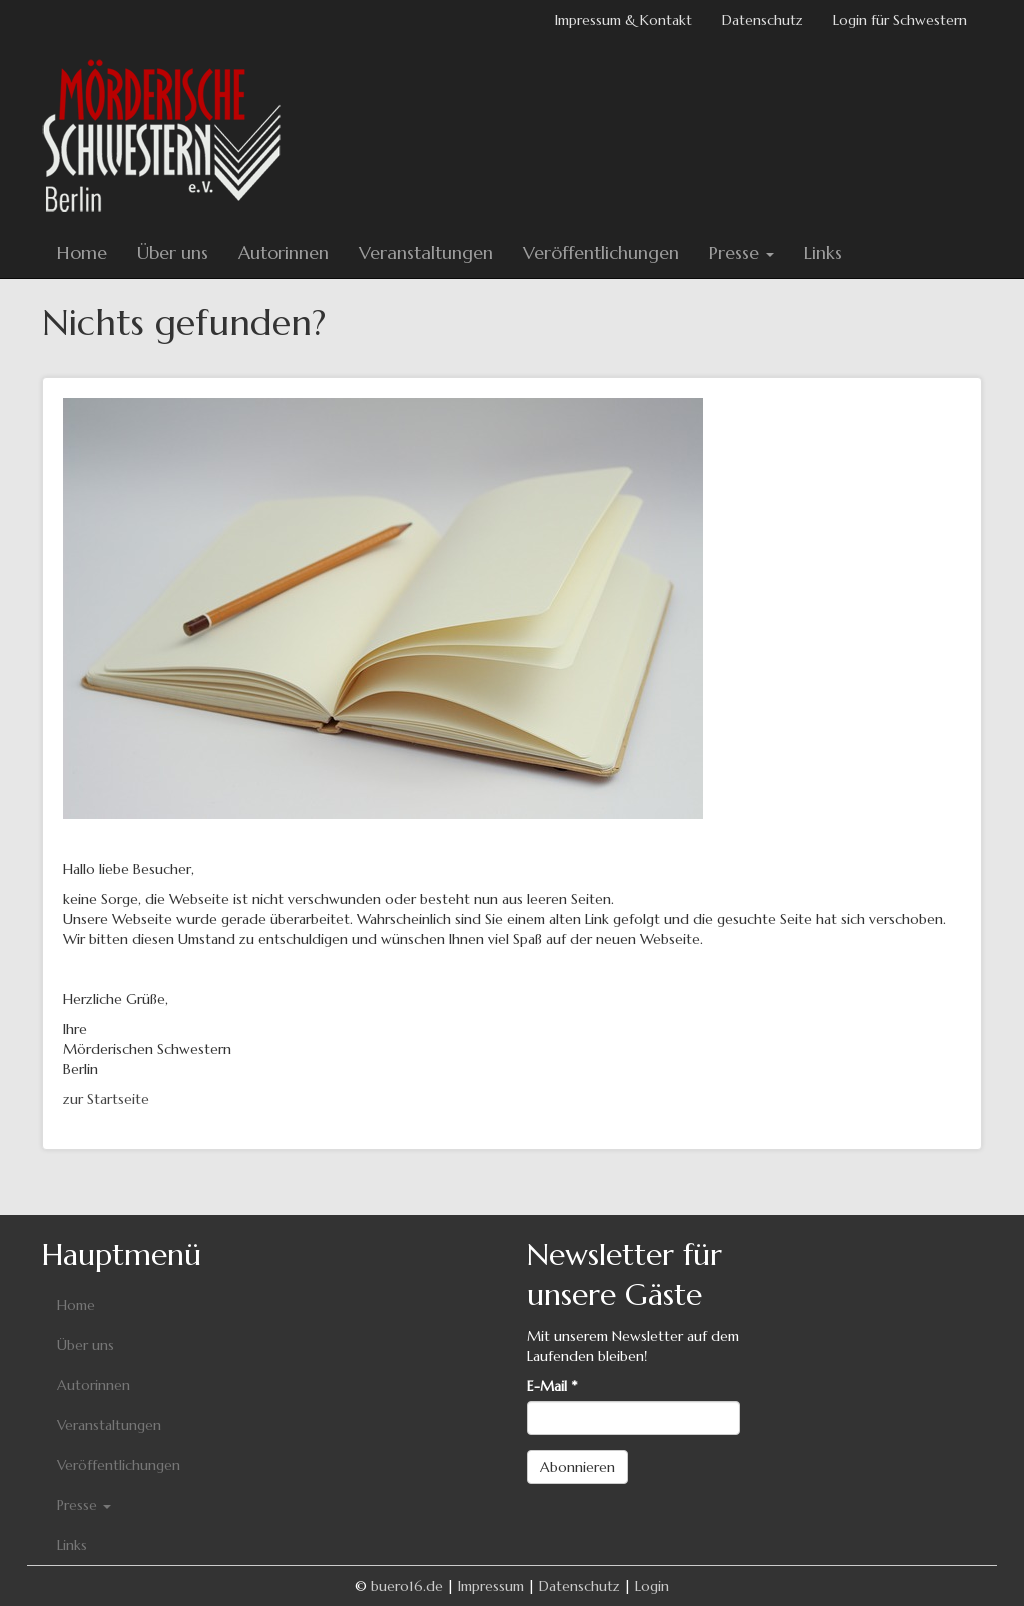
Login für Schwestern (900, 20)
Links (823, 252)
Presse (741, 252)
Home (82, 252)
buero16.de (407, 1586)
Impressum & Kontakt (623, 20)
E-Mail (552, 1386)
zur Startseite (106, 1099)
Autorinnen (283, 252)
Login (652, 1586)
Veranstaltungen (426, 252)
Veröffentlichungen (601, 252)
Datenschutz (762, 20)
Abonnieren (577, 1467)
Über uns (172, 252)
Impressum (491, 1586)
